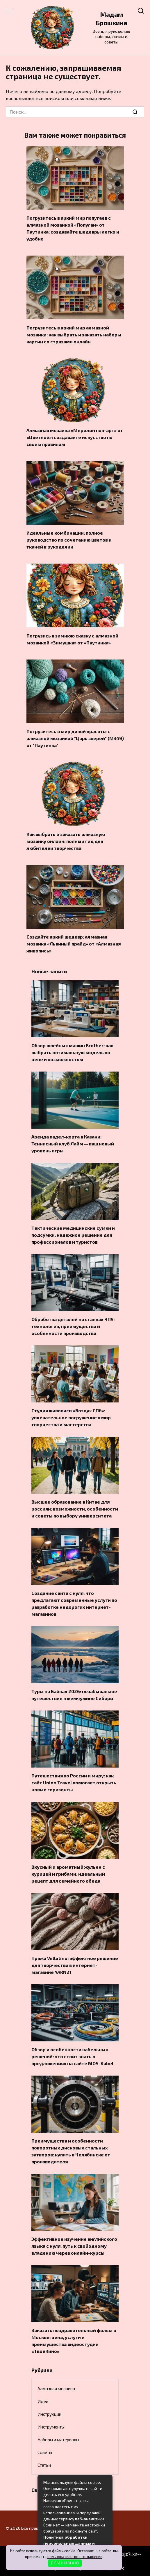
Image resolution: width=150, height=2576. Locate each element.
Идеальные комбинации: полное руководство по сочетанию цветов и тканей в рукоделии (69, 539)
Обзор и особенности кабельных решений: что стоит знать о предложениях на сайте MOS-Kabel (72, 2056)
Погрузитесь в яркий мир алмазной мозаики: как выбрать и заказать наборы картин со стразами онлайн (73, 334)
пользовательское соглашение (74, 2556)
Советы (45, 2452)
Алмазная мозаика (56, 2388)
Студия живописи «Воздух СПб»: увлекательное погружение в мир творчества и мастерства (71, 1417)
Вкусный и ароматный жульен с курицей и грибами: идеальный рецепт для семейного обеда (68, 1873)
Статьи (44, 2465)
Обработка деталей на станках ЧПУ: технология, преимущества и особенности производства (73, 1326)
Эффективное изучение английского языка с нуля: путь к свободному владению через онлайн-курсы (74, 2246)
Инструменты (51, 2426)
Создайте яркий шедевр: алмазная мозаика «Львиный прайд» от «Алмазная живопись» (73, 943)
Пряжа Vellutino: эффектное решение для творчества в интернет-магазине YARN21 (74, 1965)
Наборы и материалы (58, 2439)
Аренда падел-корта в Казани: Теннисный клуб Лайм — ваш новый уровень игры (72, 1143)
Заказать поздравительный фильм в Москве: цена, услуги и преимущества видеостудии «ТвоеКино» (73, 2340)
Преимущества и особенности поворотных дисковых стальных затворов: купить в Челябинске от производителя (70, 2151)
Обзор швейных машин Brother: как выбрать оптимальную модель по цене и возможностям (72, 1052)
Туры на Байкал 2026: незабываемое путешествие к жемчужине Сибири (74, 1694)
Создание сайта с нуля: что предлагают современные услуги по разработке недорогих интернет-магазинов (74, 1603)
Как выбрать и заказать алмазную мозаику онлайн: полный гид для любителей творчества (65, 840)
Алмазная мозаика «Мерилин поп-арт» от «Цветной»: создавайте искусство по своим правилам (74, 437)
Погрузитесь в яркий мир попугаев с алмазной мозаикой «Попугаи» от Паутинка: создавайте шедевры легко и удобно (72, 228)
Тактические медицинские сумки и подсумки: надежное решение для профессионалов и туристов (73, 1235)
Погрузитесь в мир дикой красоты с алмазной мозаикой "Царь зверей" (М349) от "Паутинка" (75, 738)
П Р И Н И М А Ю (65, 2563)
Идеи (43, 2401)
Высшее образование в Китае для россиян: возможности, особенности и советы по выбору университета (74, 1508)
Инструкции (49, 2414)
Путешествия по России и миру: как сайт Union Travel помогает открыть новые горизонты (73, 1782)
